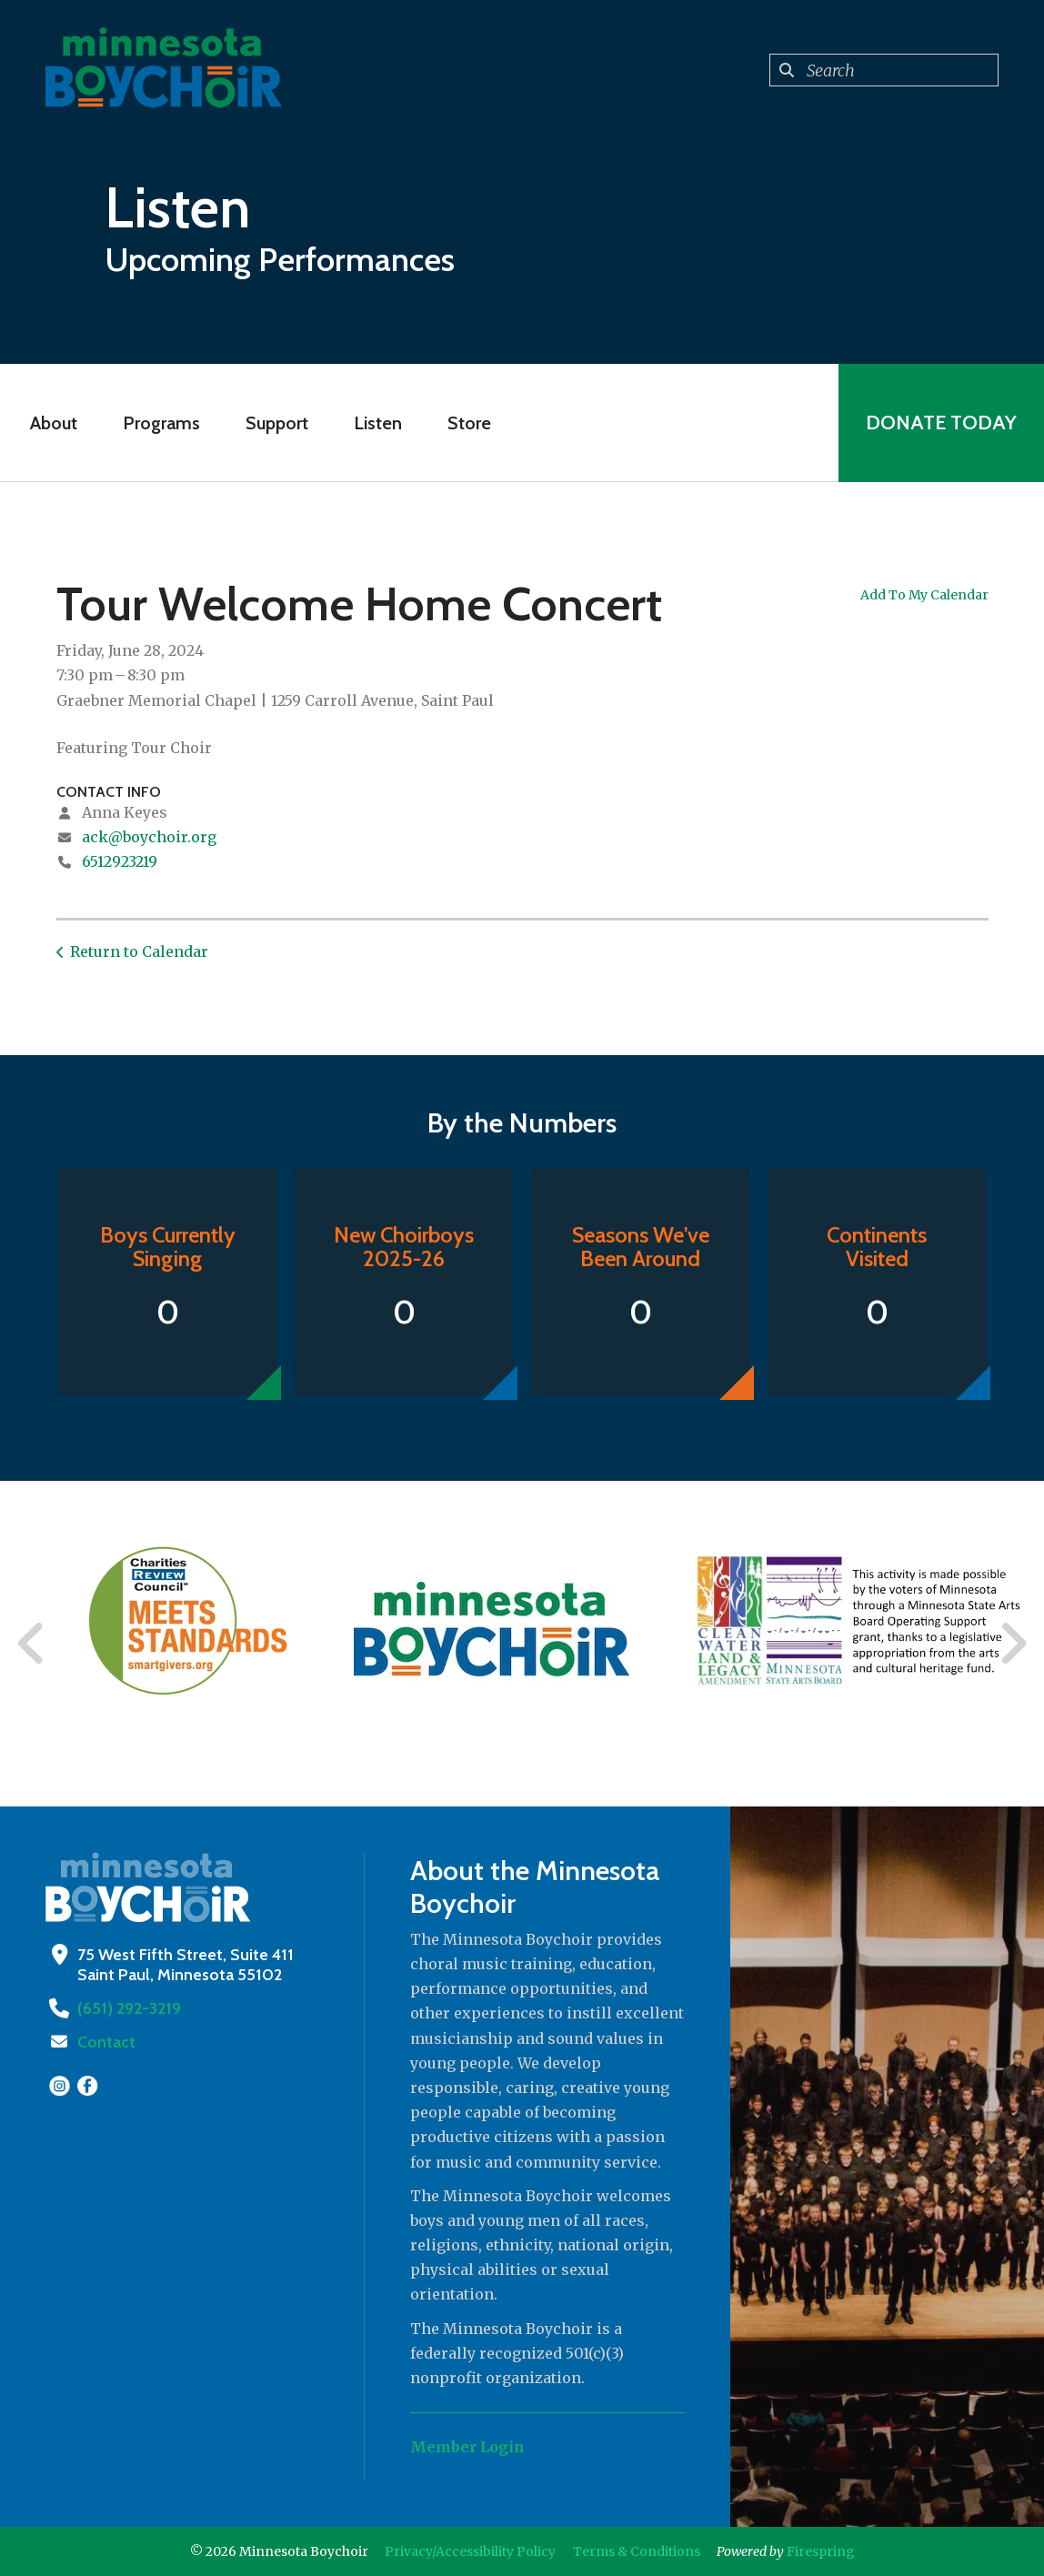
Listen (378, 423)
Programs (161, 423)
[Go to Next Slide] (1012, 1643)
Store (469, 423)
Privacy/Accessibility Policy (470, 2551)
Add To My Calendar (924, 595)
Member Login (467, 2447)
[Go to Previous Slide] (32, 1643)
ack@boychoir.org (149, 837)
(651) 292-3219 (129, 2008)
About (53, 423)
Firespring (821, 2551)
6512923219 (119, 861)
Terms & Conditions (636, 2551)
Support (277, 423)
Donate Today (941, 422)
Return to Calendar (139, 951)
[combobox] (884, 70)
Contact (106, 2042)
